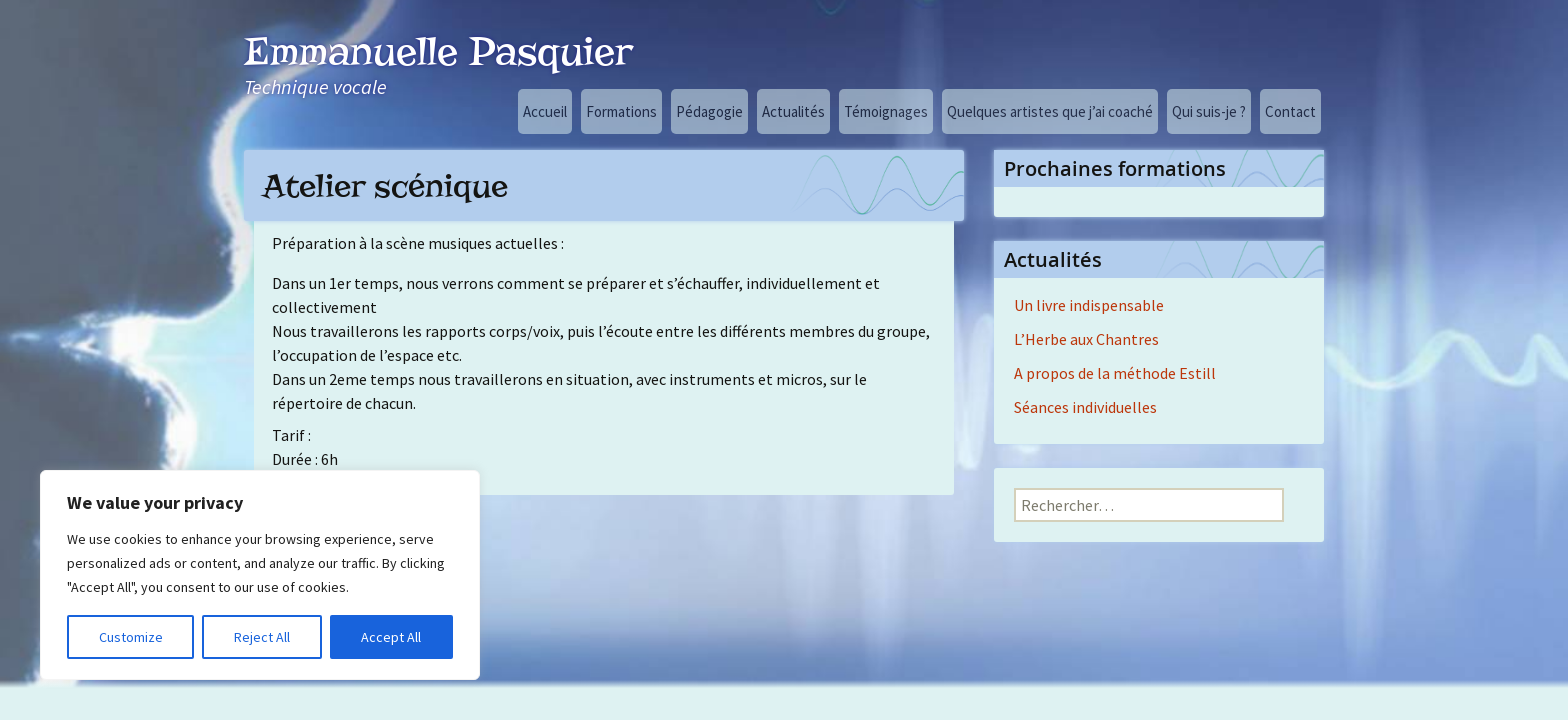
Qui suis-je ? (1209, 111)
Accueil (545, 111)
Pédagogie (709, 111)
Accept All (391, 637)
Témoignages (886, 111)
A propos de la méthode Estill (1115, 373)
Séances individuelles (1085, 407)
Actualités (793, 111)
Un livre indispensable (1089, 305)
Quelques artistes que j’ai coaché (1050, 111)
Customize (131, 637)
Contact (1290, 111)
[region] (260, 575)
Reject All (262, 637)
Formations (621, 111)
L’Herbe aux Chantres (1086, 339)
